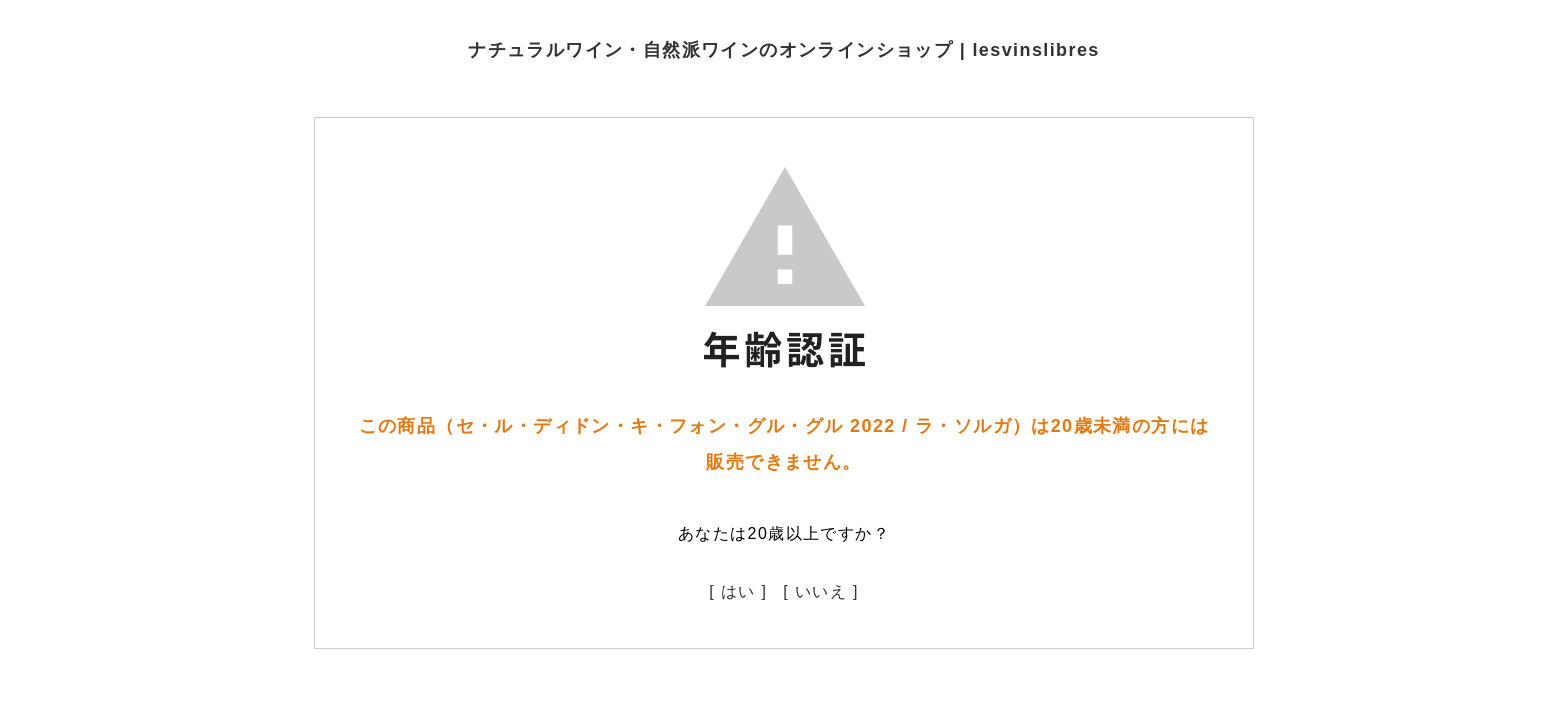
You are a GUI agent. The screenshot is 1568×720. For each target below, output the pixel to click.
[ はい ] (738, 591)
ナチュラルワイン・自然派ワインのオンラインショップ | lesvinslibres (784, 50)
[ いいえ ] (821, 591)
